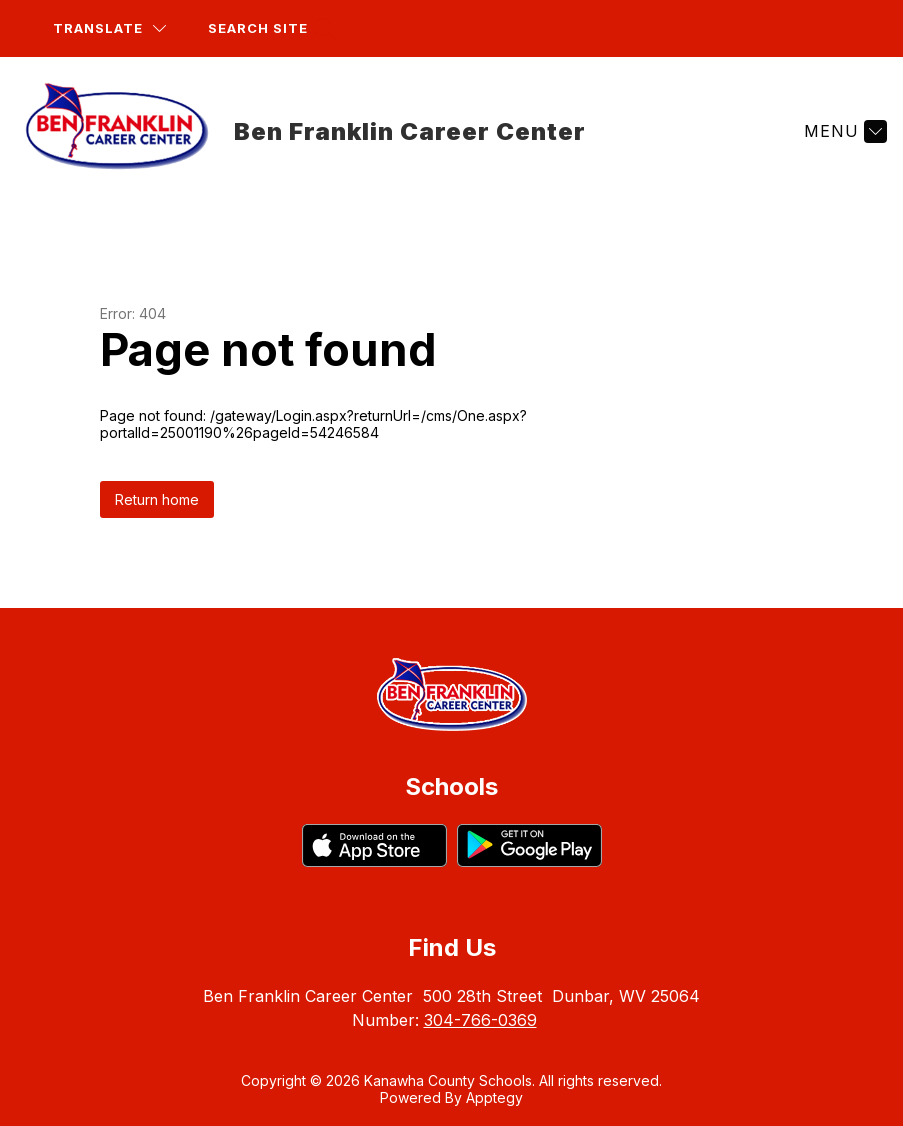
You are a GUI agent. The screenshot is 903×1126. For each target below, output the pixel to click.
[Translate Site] (109, 28)
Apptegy (494, 1097)
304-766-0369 (480, 1020)
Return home (157, 499)
